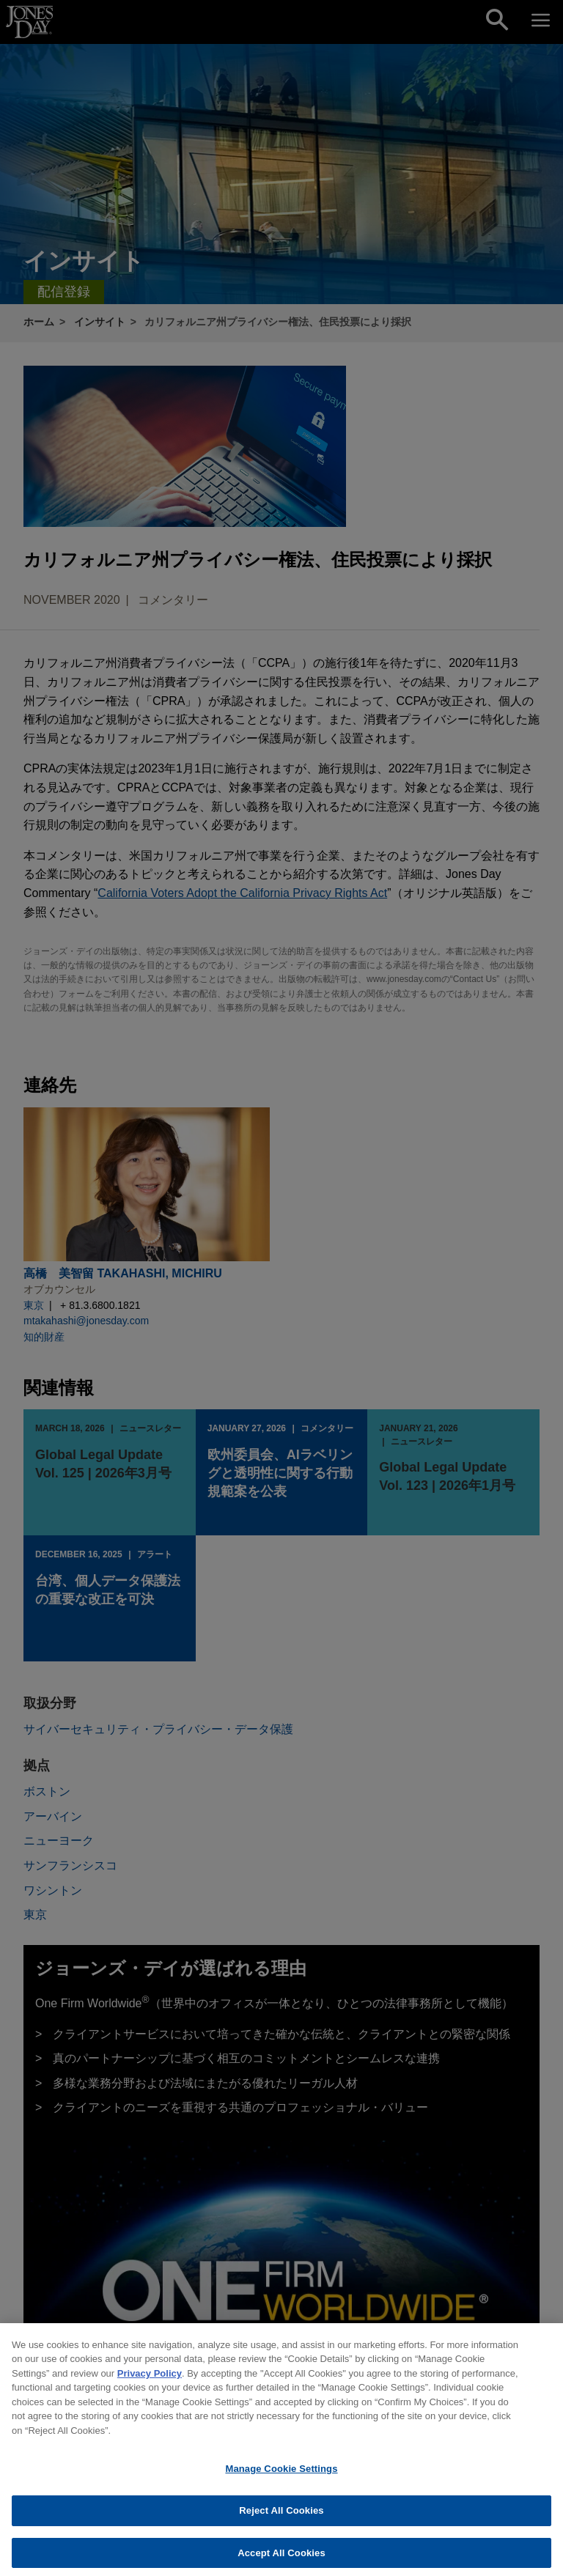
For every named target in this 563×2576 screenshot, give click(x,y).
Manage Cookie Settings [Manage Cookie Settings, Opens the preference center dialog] (281, 2476)
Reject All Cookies (281, 2517)
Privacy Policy (149, 2380)
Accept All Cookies (281, 2560)
